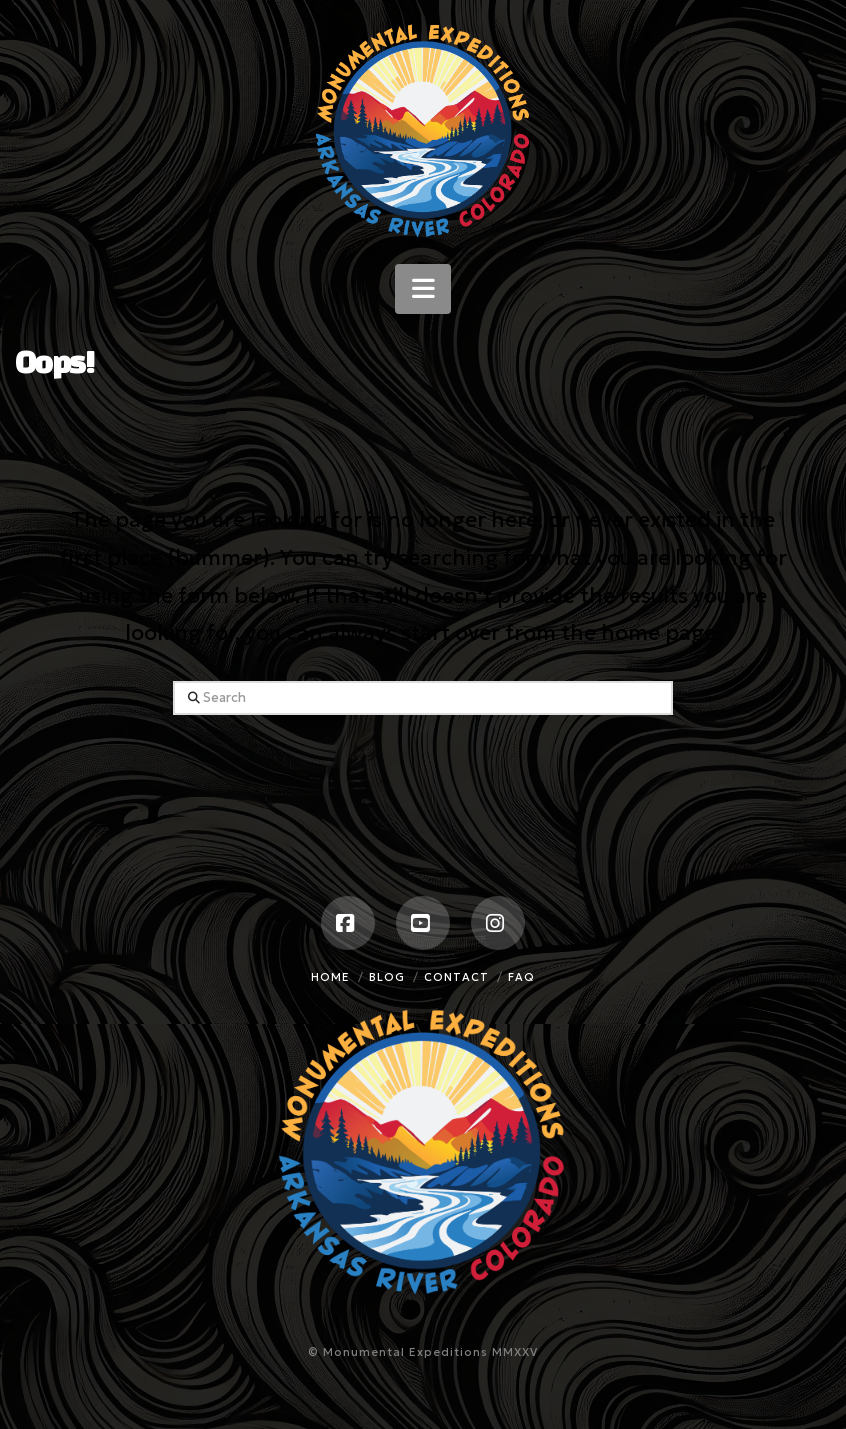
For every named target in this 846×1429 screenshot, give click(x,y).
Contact (456, 977)
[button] (423, 289)
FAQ (521, 977)
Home (330, 977)
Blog (387, 977)
